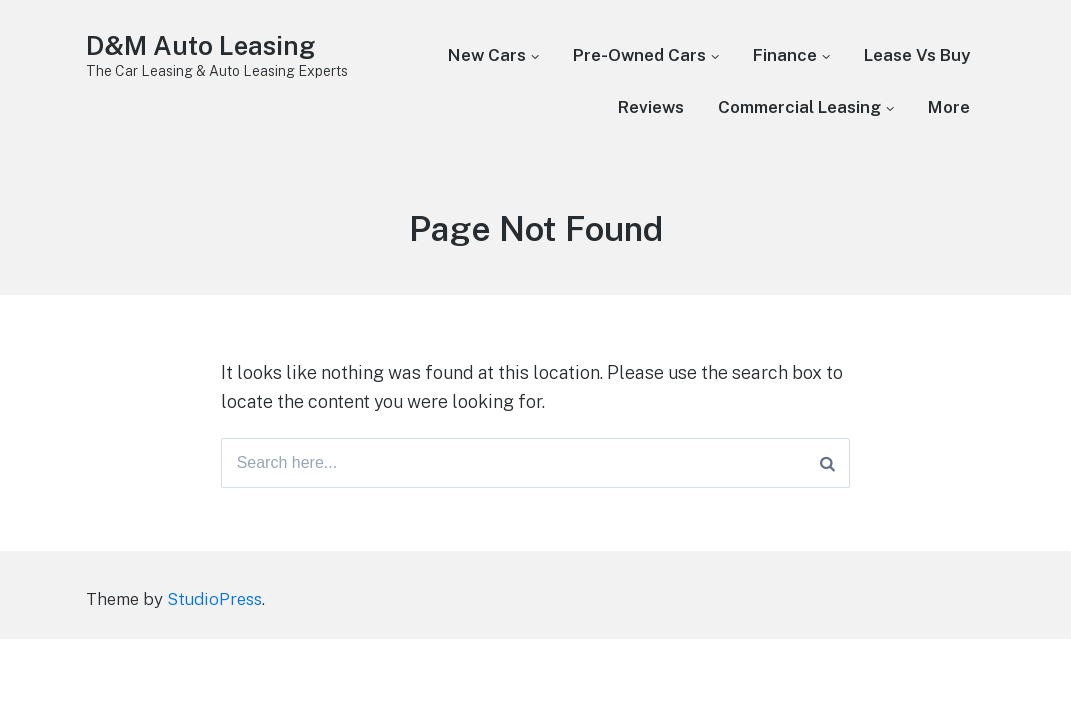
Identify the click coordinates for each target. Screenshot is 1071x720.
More (949, 107)
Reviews (651, 107)
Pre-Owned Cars (639, 55)
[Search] (827, 463)
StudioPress (214, 599)
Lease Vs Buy (917, 55)
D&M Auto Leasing (200, 45)
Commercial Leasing (799, 107)
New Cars (487, 55)
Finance (785, 55)
